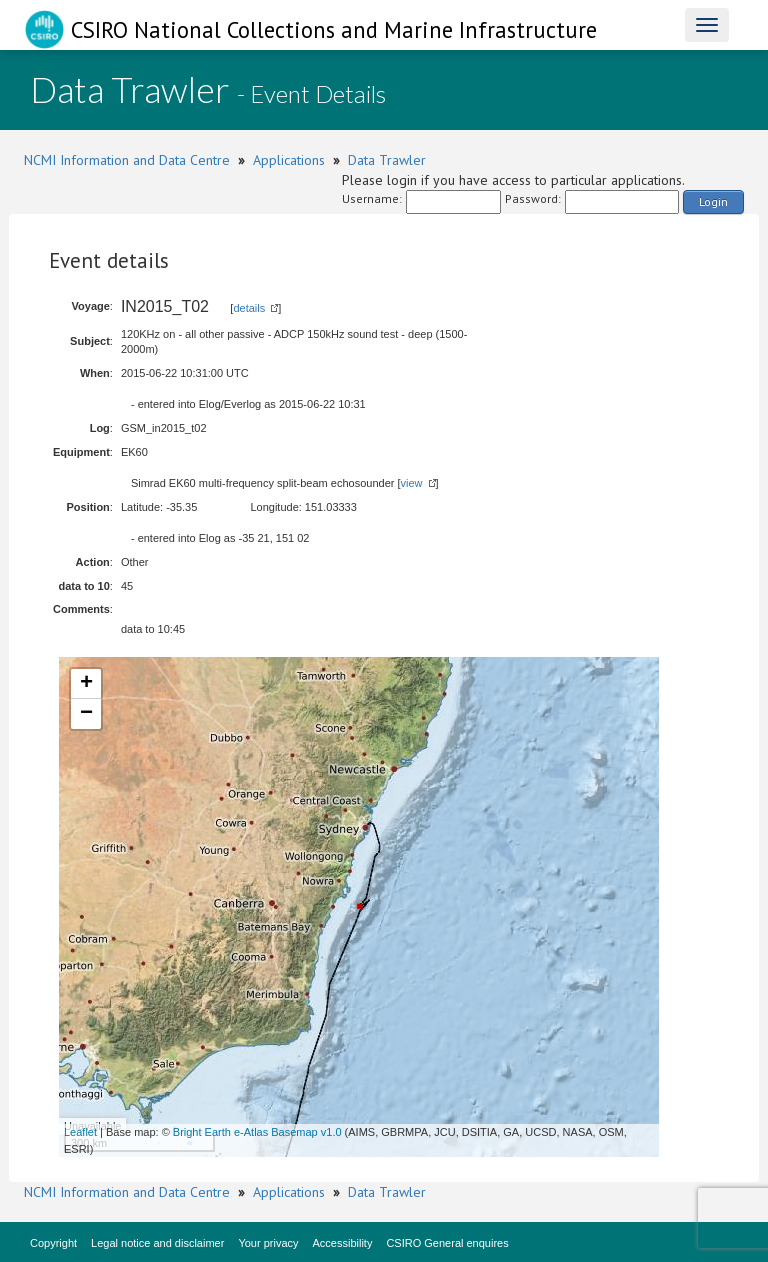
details (249, 308)
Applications (289, 160)
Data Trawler (387, 160)
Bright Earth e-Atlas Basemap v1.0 (257, 1132)
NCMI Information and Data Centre (127, 160)
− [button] (86, 714)
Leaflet (80, 1132)
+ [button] (86, 684)
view (412, 483)
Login (713, 201)
